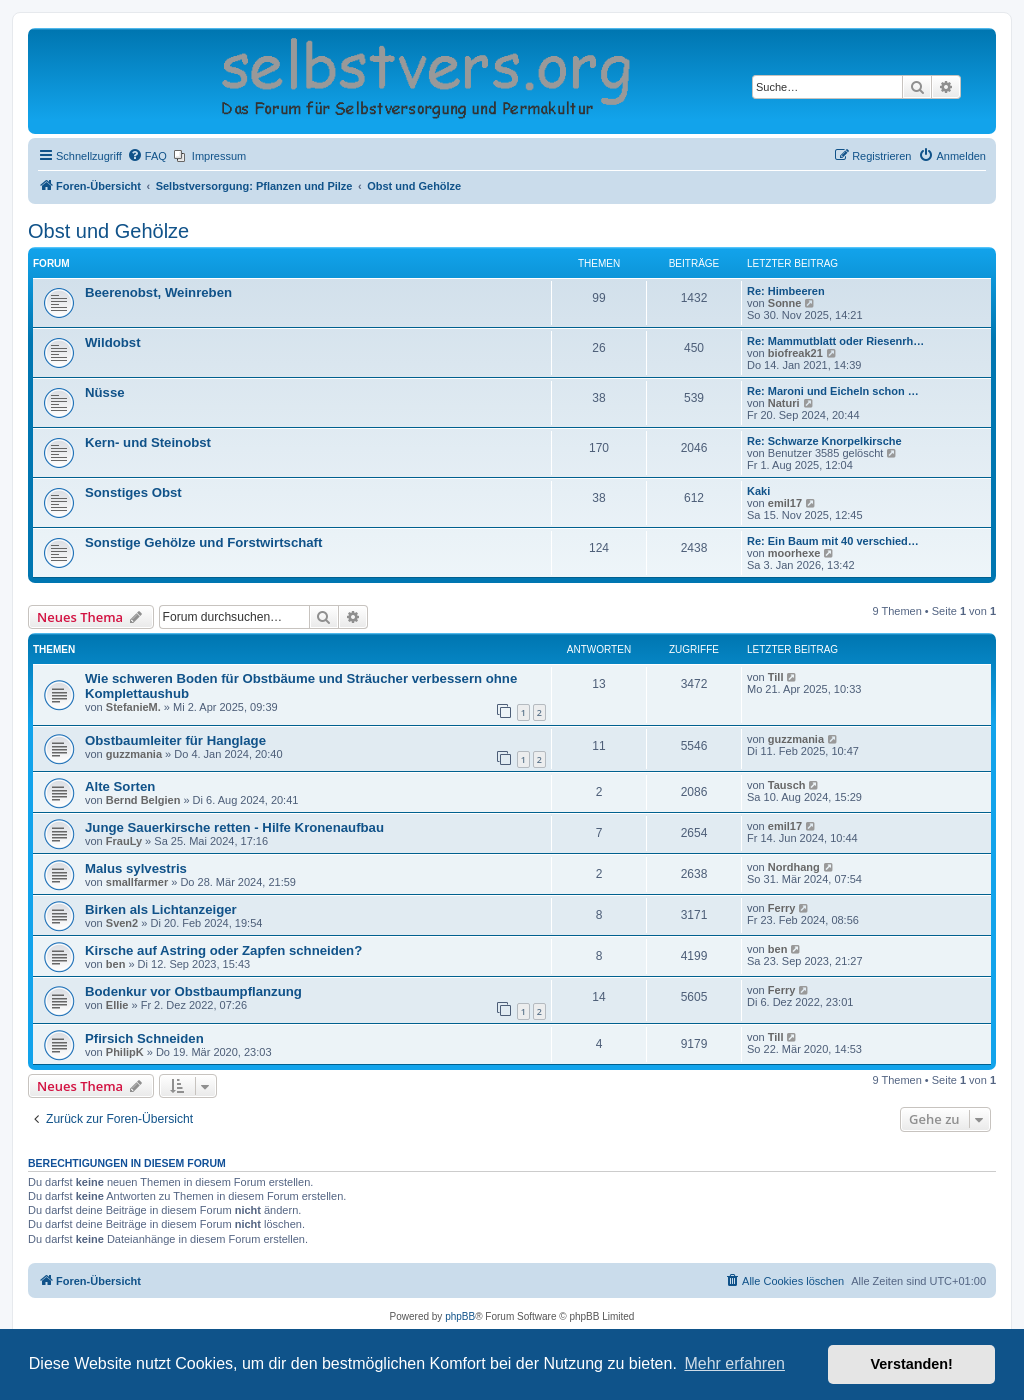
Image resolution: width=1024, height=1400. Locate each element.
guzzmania (134, 754)
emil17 (785, 503)
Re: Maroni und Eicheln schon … (833, 391)
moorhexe (794, 553)
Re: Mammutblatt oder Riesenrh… (835, 341)
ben (116, 964)
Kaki (758, 491)
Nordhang (794, 867)
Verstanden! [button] (912, 1364)
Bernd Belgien (143, 800)
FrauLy (124, 841)
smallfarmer (137, 882)
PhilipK (125, 1052)
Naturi (784, 403)
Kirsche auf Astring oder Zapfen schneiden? (223, 950)
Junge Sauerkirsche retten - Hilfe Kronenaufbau (234, 827)
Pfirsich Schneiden (144, 1038)
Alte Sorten (120, 786)
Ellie (117, 1005)
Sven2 (122, 923)
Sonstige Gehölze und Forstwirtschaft (203, 542)
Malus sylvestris (136, 868)
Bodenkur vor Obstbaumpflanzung (193, 991)
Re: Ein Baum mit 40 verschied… (833, 541)
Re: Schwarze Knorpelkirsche (824, 441)
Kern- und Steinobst (148, 442)
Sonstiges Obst (133, 492)
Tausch (787, 785)
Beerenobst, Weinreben (158, 292)
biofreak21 (795, 353)
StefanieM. (133, 707)
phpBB (460, 1316)
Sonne (785, 303)
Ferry (782, 908)
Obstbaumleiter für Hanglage (175, 740)
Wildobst (113, 342)
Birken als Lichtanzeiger (161, 909)
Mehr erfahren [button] (734, 1363)
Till (776, 677)
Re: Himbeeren (786, 291)
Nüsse (105, 392)
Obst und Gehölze (108, 231)
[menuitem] (147, 156)
